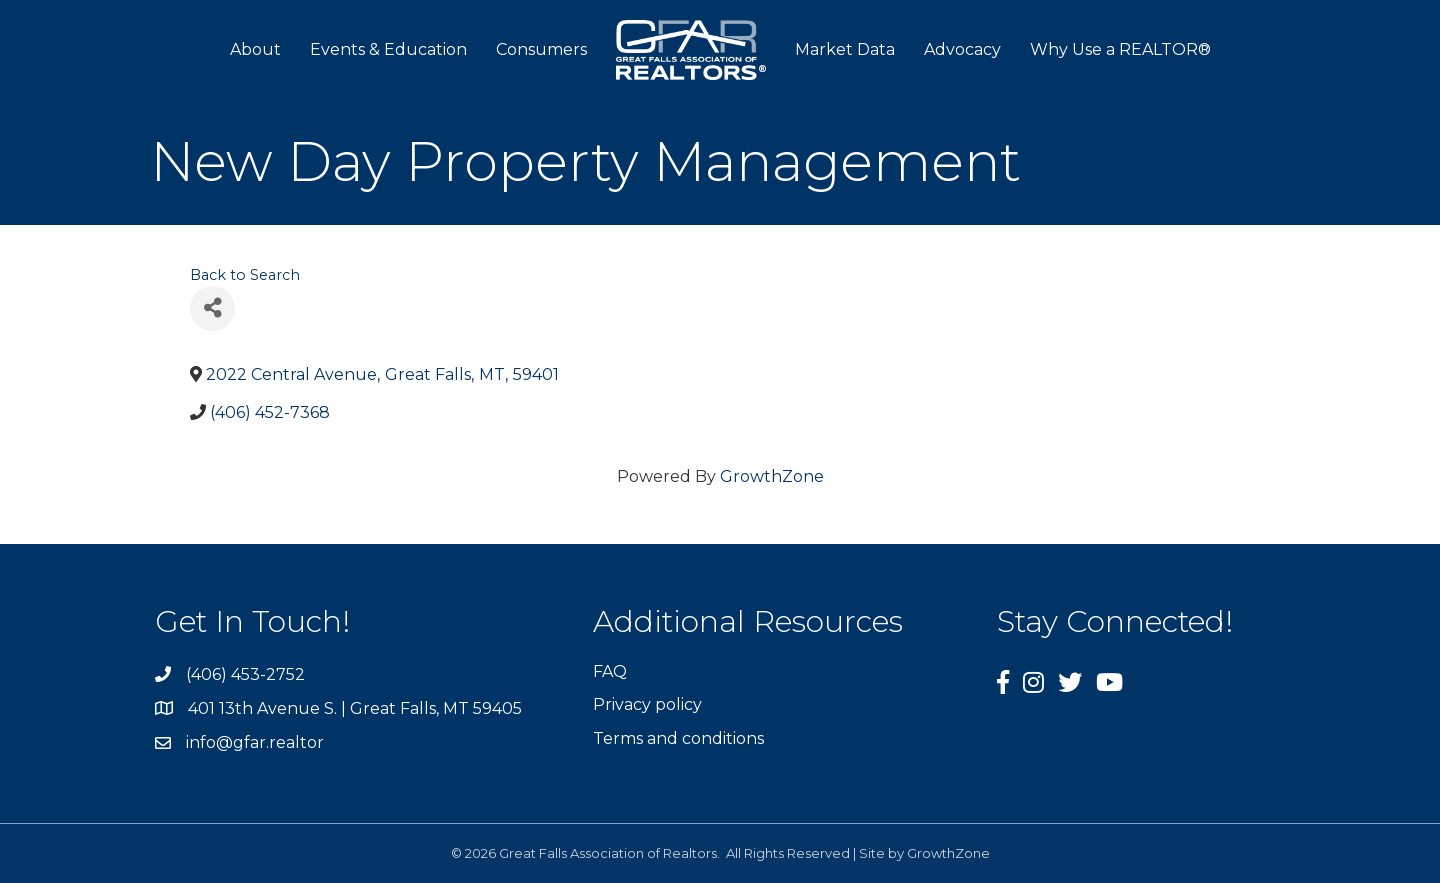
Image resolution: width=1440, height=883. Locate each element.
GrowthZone (772, 476)
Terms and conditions (678, 738)
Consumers (541, 49)
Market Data (845, 49)
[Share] (212, 308)
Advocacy (962, 49)
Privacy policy (647, 704)
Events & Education (388, 49)
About (255, 49)
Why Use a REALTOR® (1120, 49)
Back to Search (245, 275)
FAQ (610, 671)
